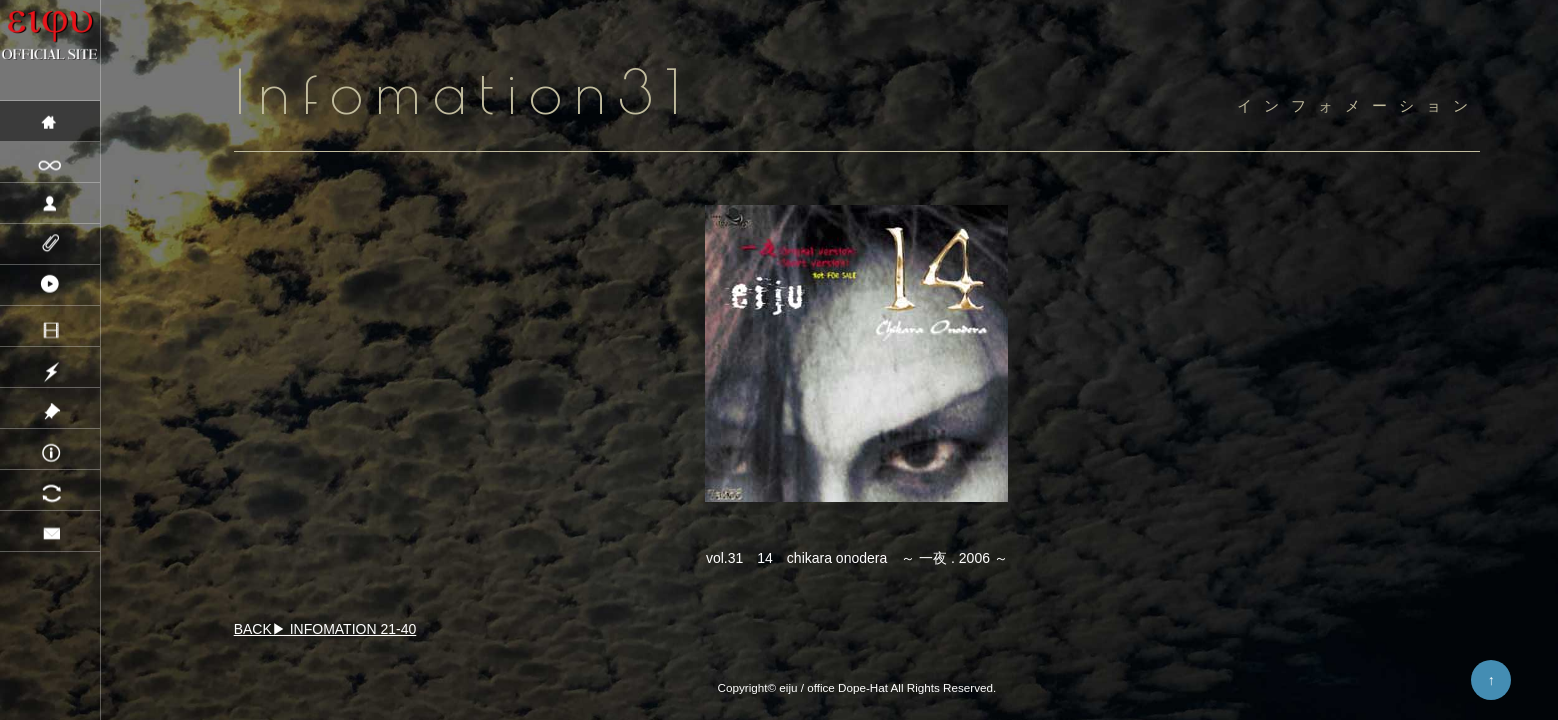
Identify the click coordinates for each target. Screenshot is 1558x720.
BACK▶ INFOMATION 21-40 (325, 629)
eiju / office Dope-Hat (833, 687)
